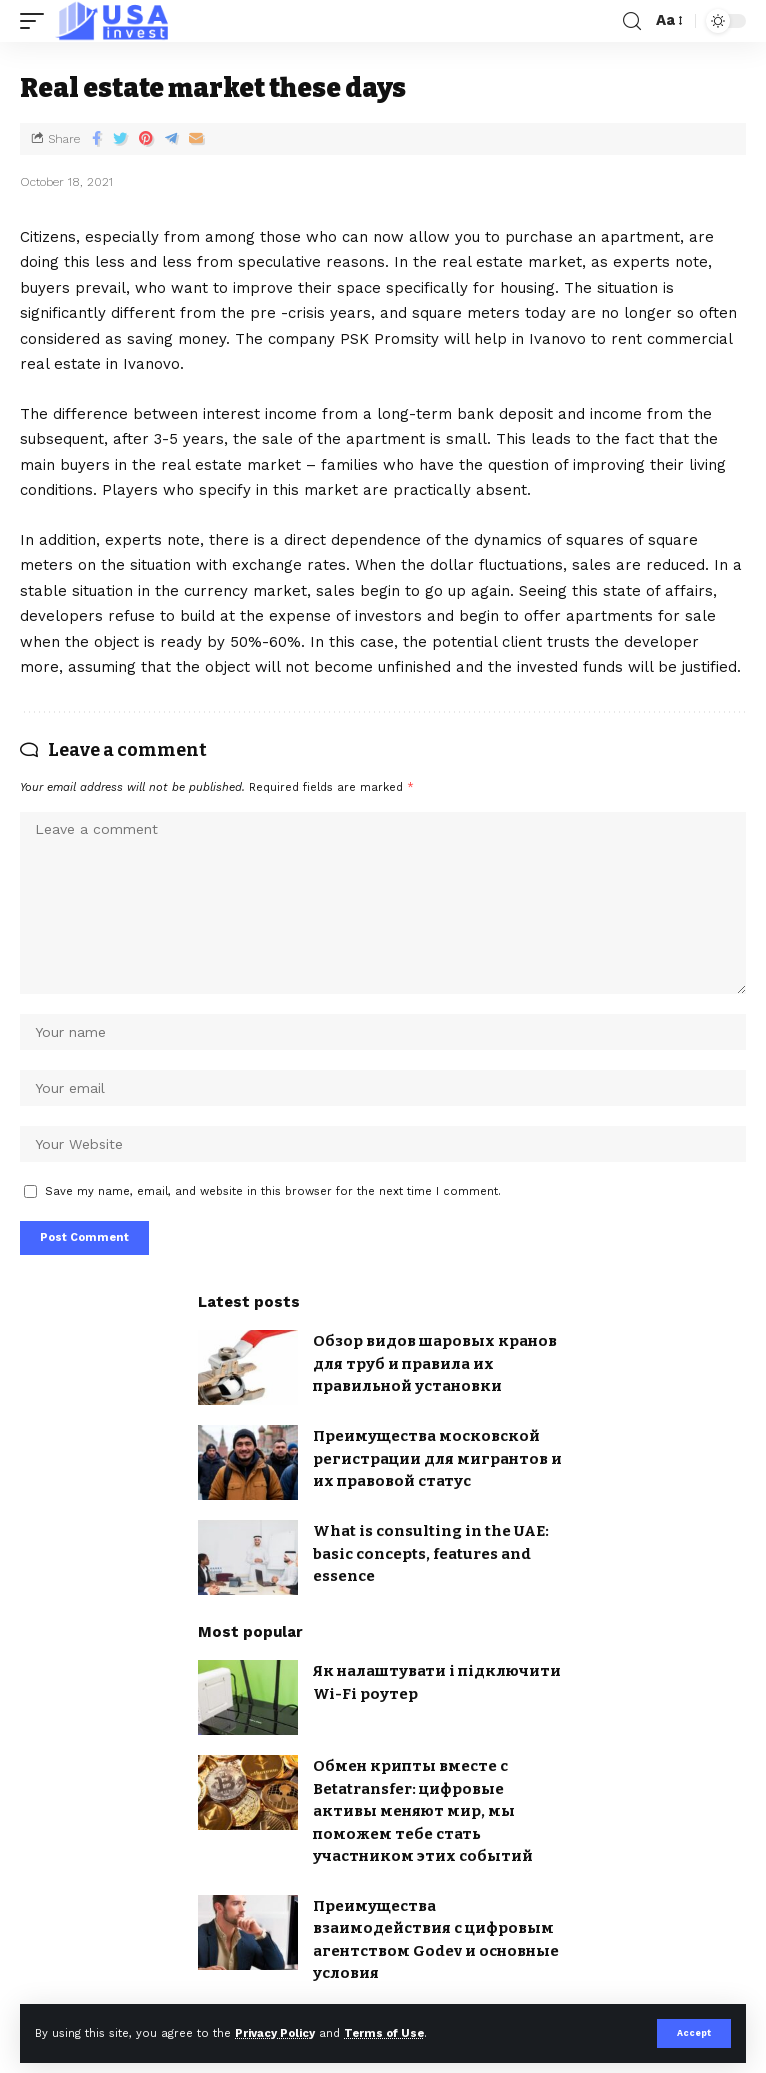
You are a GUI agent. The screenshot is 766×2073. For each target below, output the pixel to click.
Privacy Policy (275, 2033)
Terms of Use (384, 2033)
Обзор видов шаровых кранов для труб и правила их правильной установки (435, 1363)
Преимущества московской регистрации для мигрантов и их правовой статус (437, 1458)
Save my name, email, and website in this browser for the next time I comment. (273, 1191)
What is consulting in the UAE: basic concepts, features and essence (431, 1553)
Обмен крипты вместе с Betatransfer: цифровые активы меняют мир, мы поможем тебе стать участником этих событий (423, 1811)
